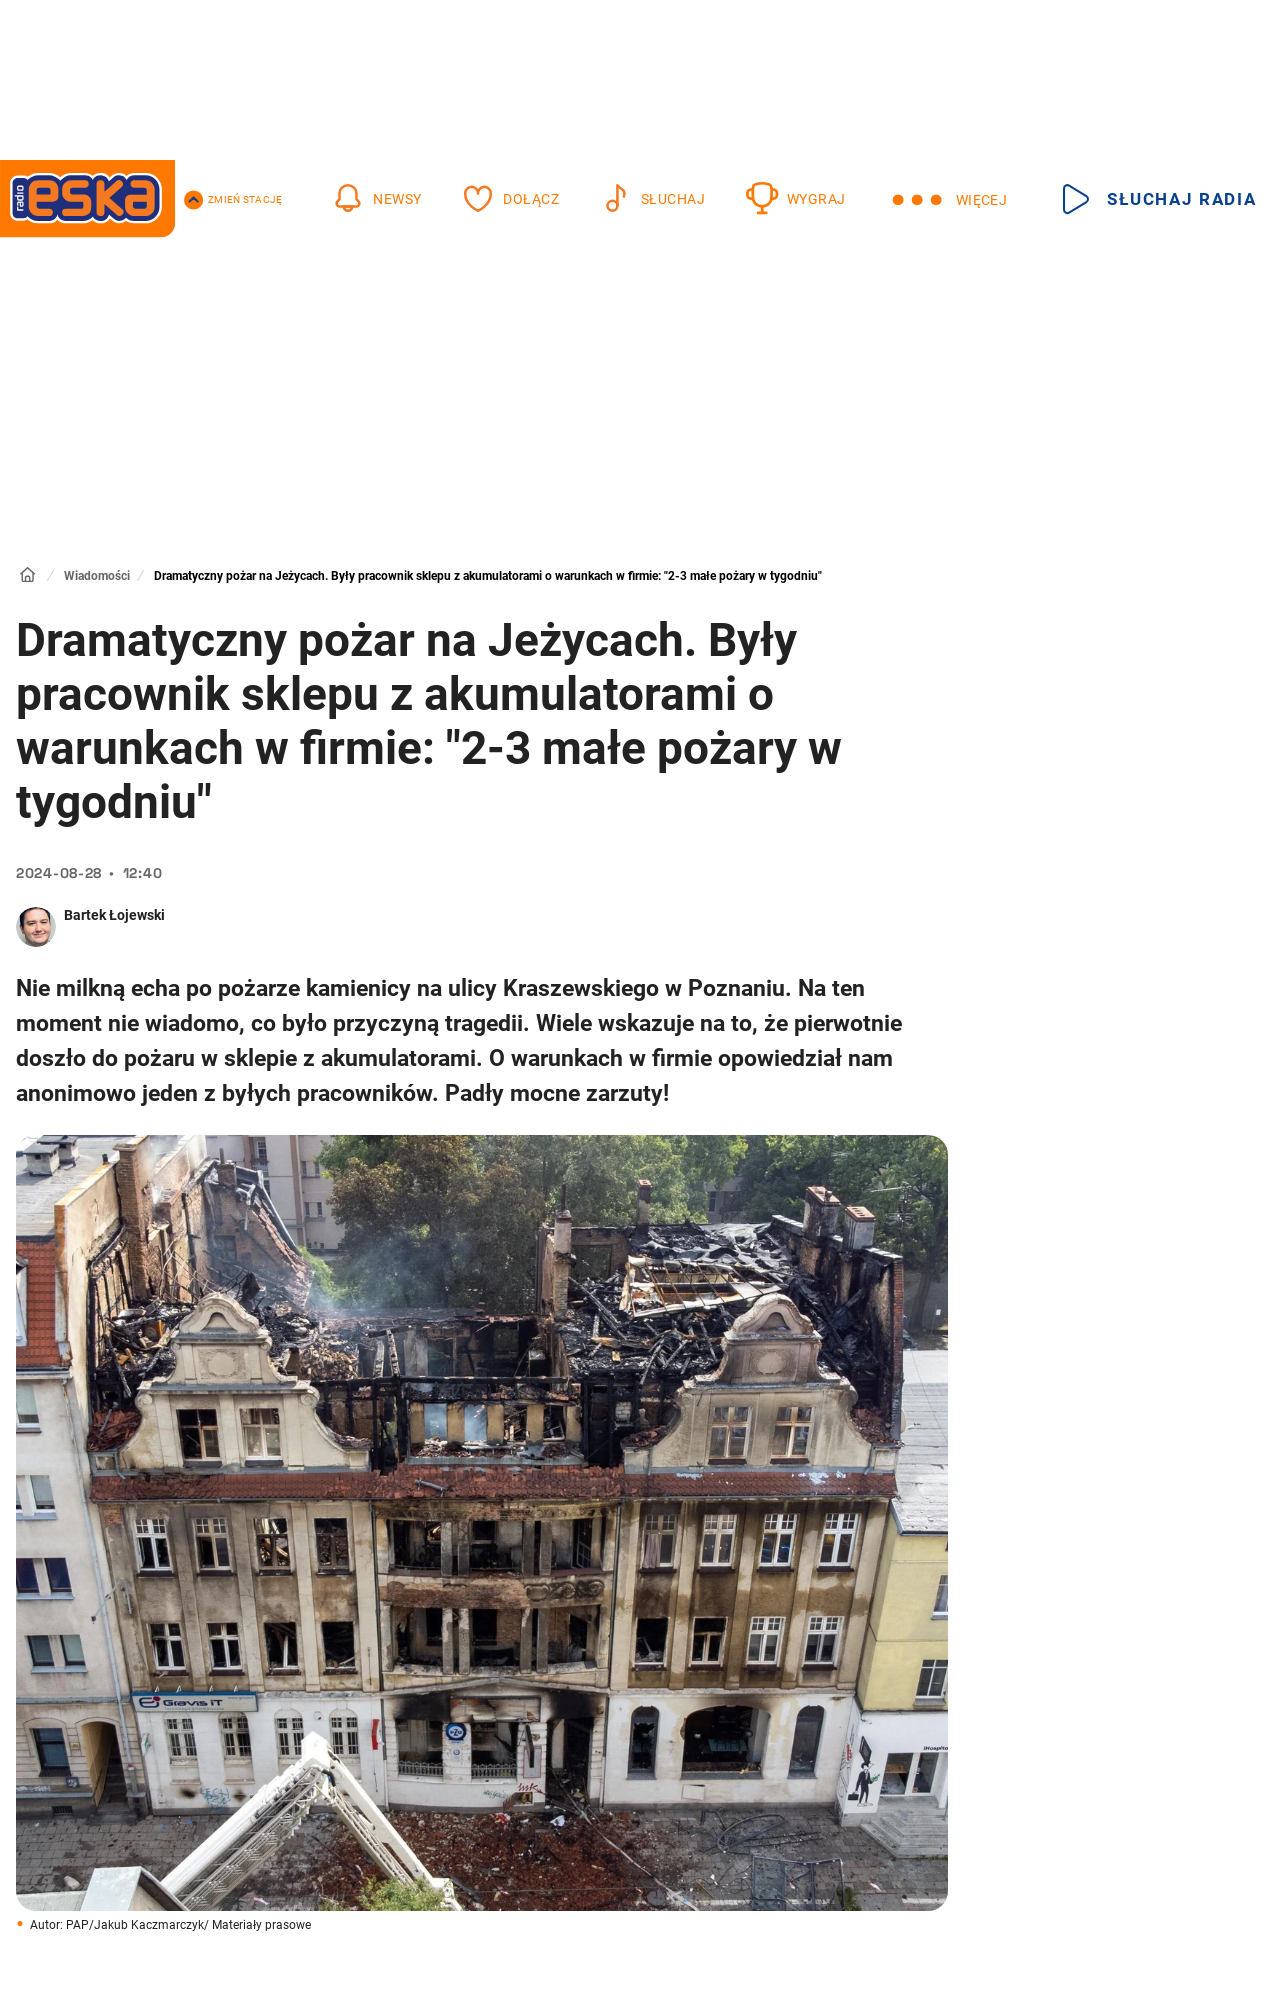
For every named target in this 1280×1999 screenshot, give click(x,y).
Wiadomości (97, 576)
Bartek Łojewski (114, 915)
